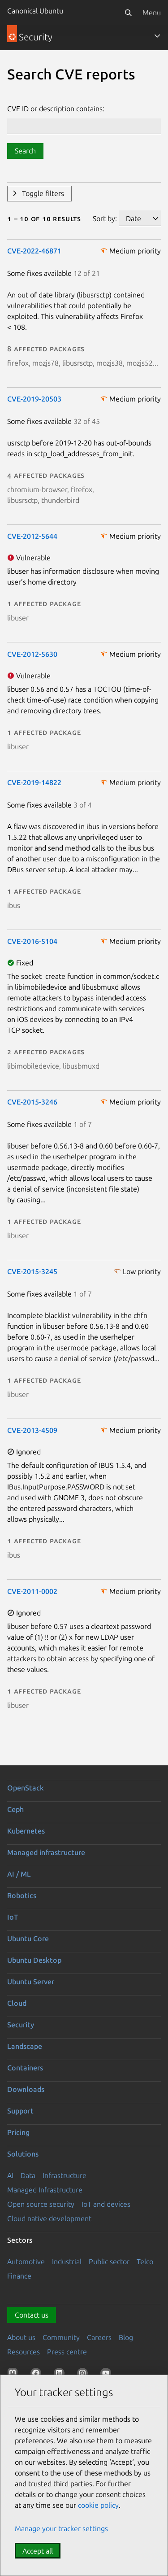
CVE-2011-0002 (32, 1591)
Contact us (31, 2315)
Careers (99, 2337)
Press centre (67, 2352)
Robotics (21, 1895)
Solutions (23, 2154)
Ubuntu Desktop (34, 1960)
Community (61, 2337)
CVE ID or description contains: (55, 109)
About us (21, 2337)
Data (28, 2175)
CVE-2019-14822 (34, 782)
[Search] (128, 12)
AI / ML (19, 1874)
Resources (23, 2352)
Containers (25, 2068)
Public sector (109, 2261)
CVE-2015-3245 (32, 1271)
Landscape (24, 2046)
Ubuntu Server (30, 1982)
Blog (126, 2337)
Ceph (15, 1809)
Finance (19, 2276)
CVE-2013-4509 (32, 1430)
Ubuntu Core (28, 1938)
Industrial (67, 2261)
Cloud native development (49, 2218)
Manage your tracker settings (61, 2528)
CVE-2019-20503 (34, 399)
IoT (12, 1917)
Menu (151, 13)
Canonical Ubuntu (35, 11)
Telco (145, 2261)
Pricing (18, 2132)
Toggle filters (43, 193)
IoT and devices (106, 2204)
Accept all (37, 2551)
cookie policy (98, 2505)
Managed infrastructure (46, 1852)
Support (20, 2111)
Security (20, 2025)
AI (10, 2175)
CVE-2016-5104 (32, 941)
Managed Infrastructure (44, 2190)
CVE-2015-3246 (32, 1102)
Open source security (40, 2204)
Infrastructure (64, 2175)
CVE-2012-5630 (32, 654)
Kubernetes (26, 1831)
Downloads (25, 2089)
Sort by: (105, 218)
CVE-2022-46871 (34, 251)
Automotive (26, 2261)
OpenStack (25, 1788)
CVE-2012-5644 (32, 536)
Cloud (16, 2003)
